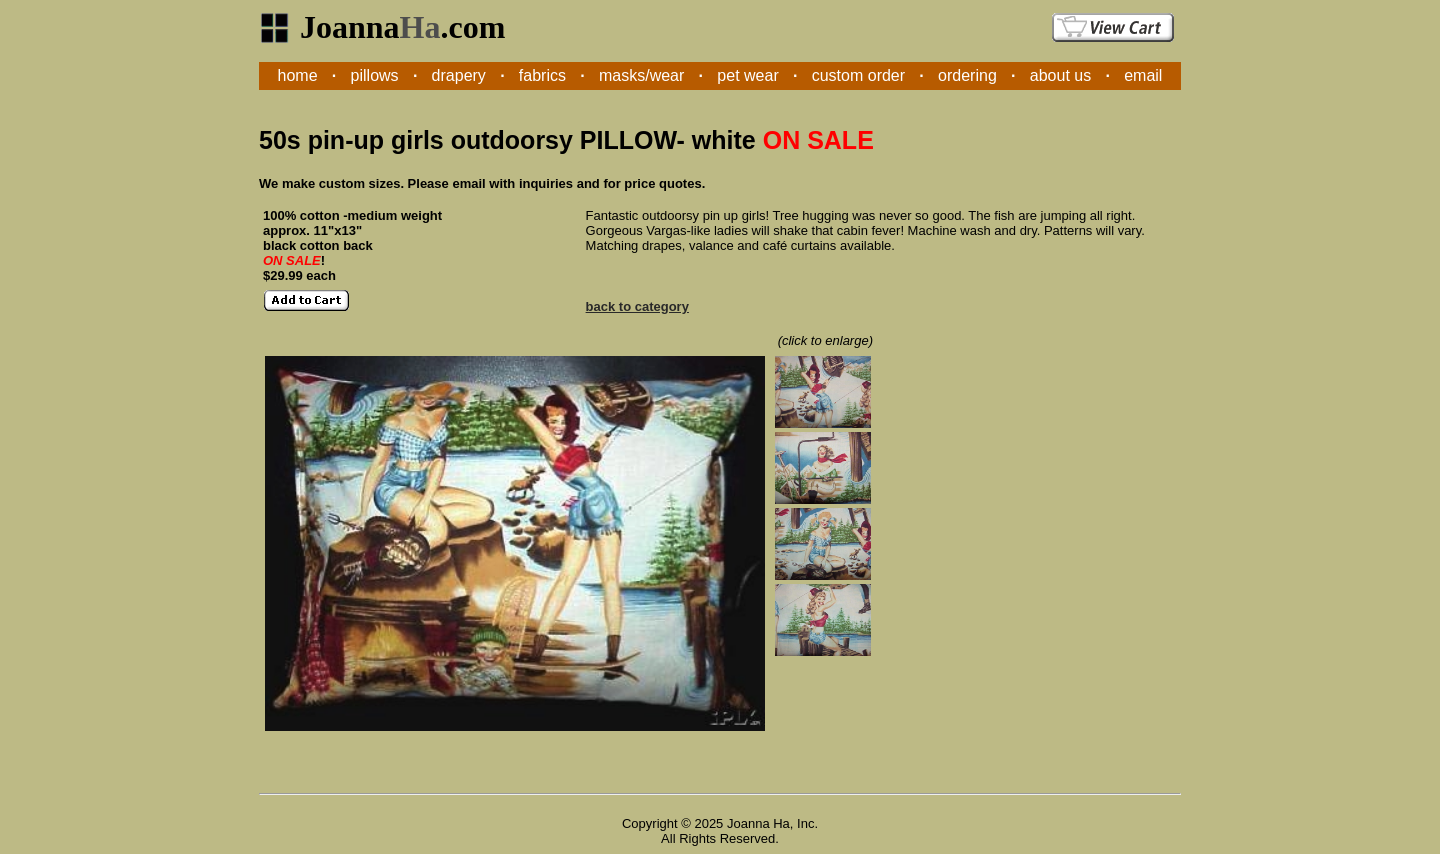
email (1143, 75)
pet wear (747, 75)
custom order (858, 75)
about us (1060, 75)
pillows (375, 75)
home (298, 75)
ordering (967, 75)
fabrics (542, 75)
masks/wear (641, 75)
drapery (459, 75)
